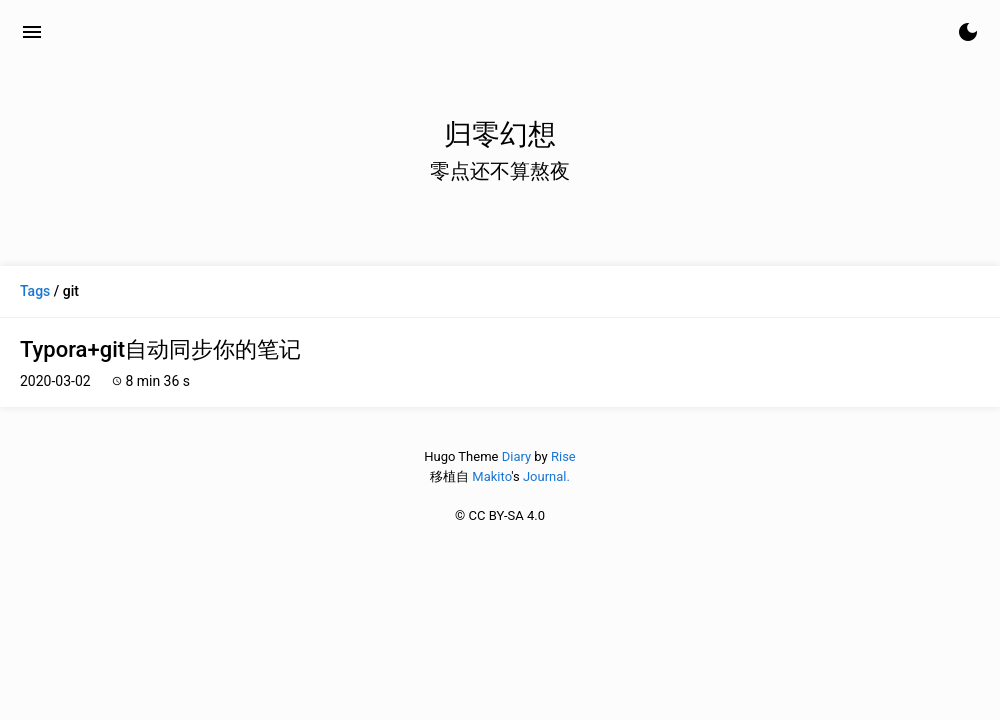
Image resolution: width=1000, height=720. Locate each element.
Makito (491, 476)
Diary (516, 456)
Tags (35, 291)
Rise (563, 456)
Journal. (546, 476)
